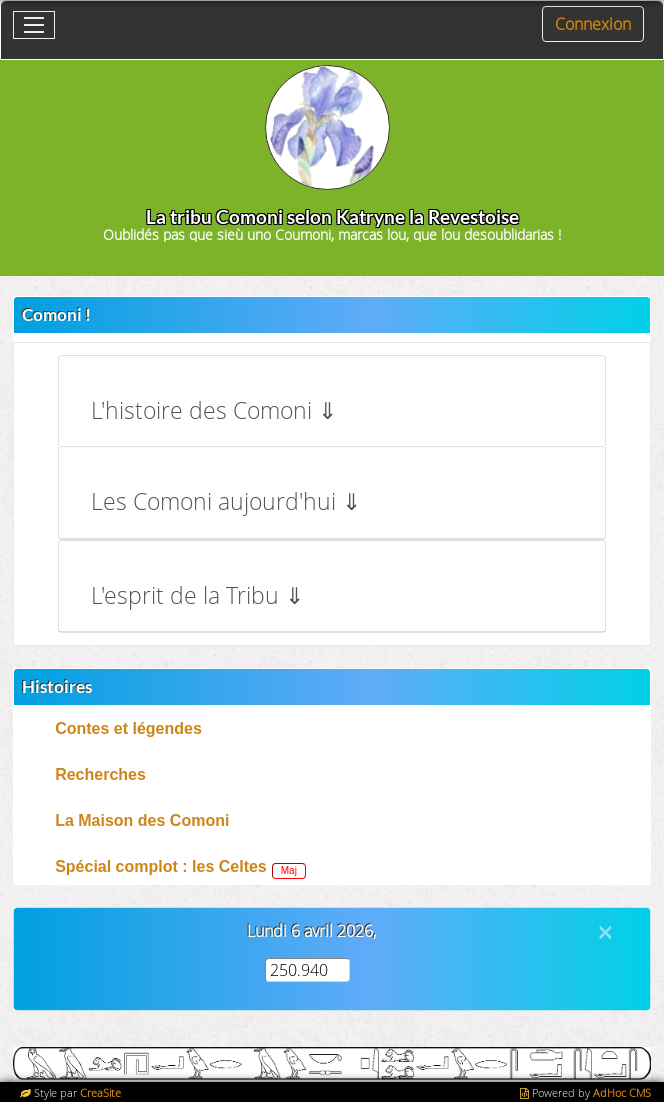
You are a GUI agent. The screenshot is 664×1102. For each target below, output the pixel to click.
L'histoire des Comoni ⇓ (214, 410)
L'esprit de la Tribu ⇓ (197, 595)
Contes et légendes (128, 728)
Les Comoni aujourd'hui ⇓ (226, 501)
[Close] (605, 932)
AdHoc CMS (622, 1092)
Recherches (100, 774)
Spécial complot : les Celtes (161, 866)
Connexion (593, 24)
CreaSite (100, 1092)
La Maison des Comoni (142, 820)
